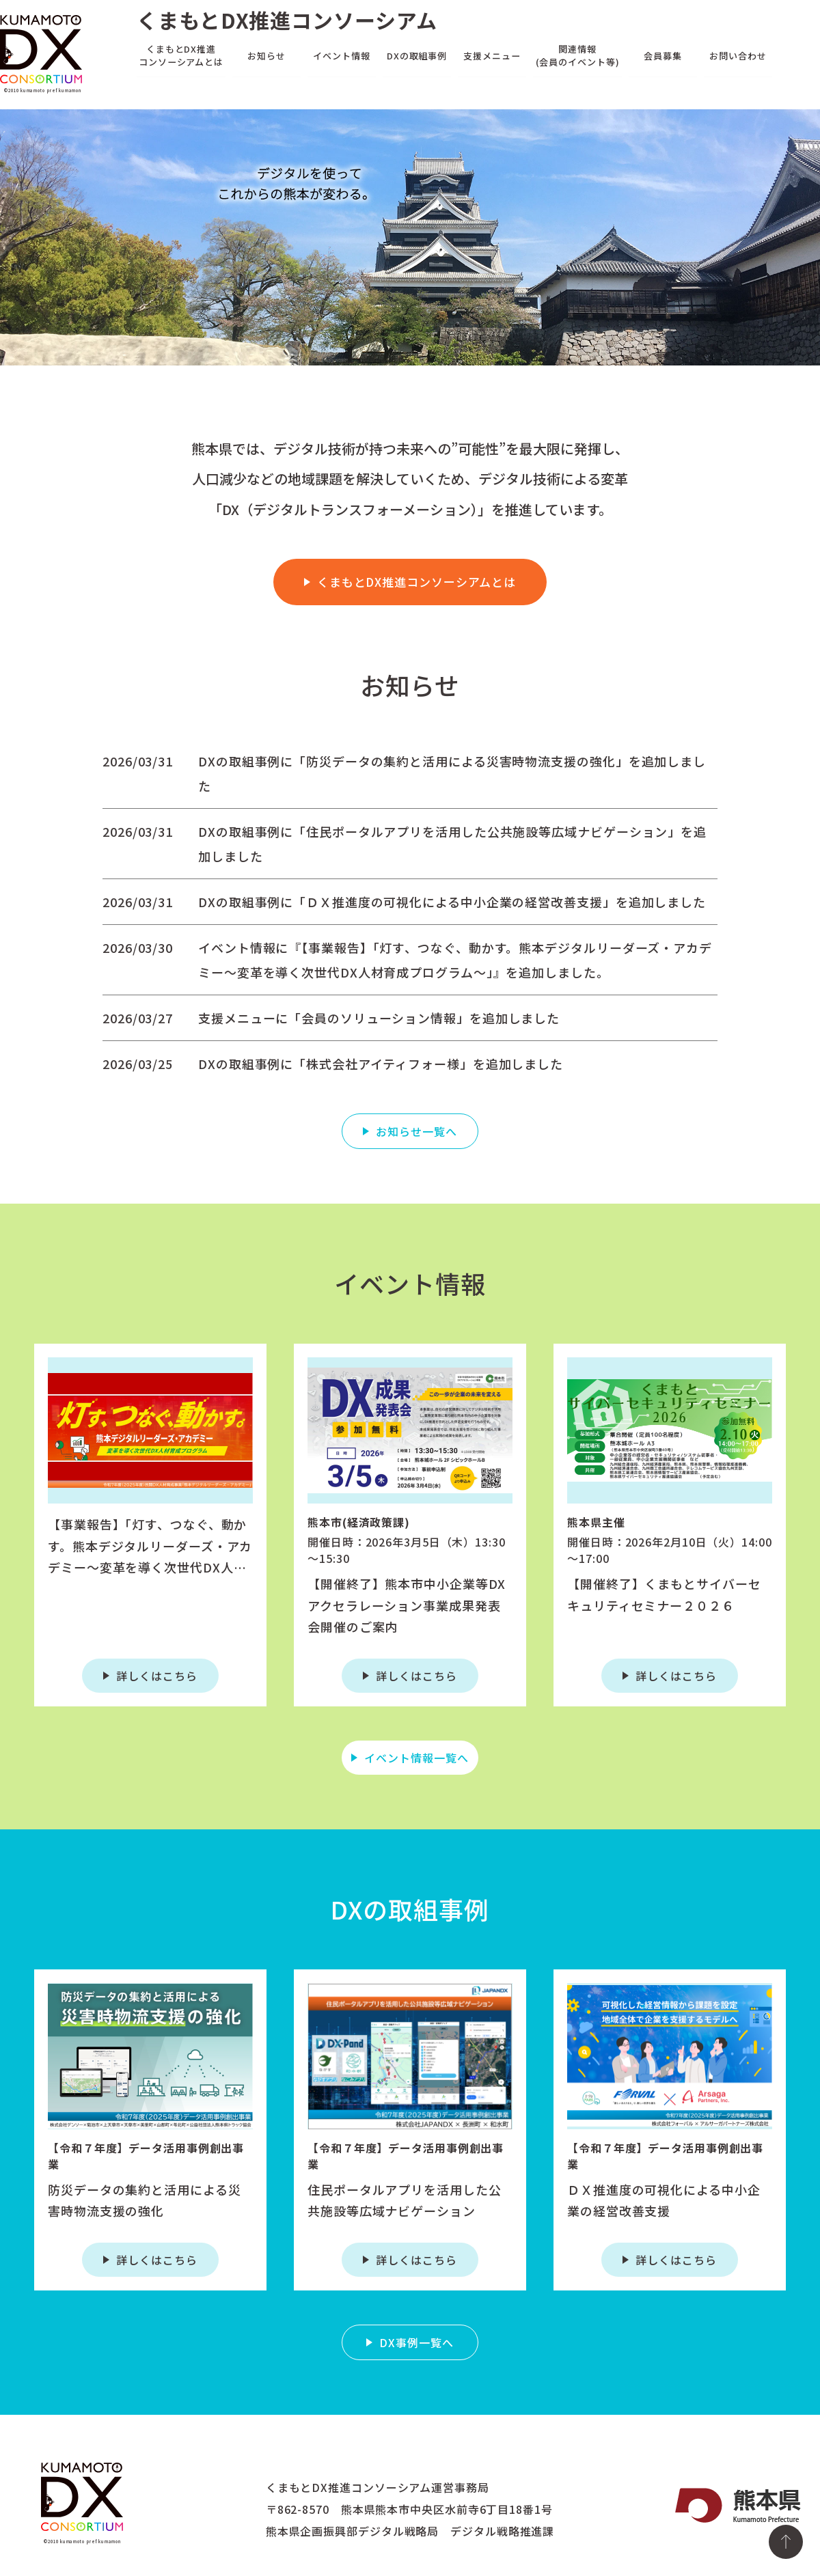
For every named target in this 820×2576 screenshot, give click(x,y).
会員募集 (663, 55)
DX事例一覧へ (416, 2342)
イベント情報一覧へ (416, 1757)
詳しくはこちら (156, 1675)
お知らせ (266, 55)
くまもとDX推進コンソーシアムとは (181, 55)
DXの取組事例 (417, 55)
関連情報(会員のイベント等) (578, 55)
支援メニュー (491, 55)
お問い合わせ (737, 55)
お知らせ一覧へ (416, 1131)
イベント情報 (341, 55)
